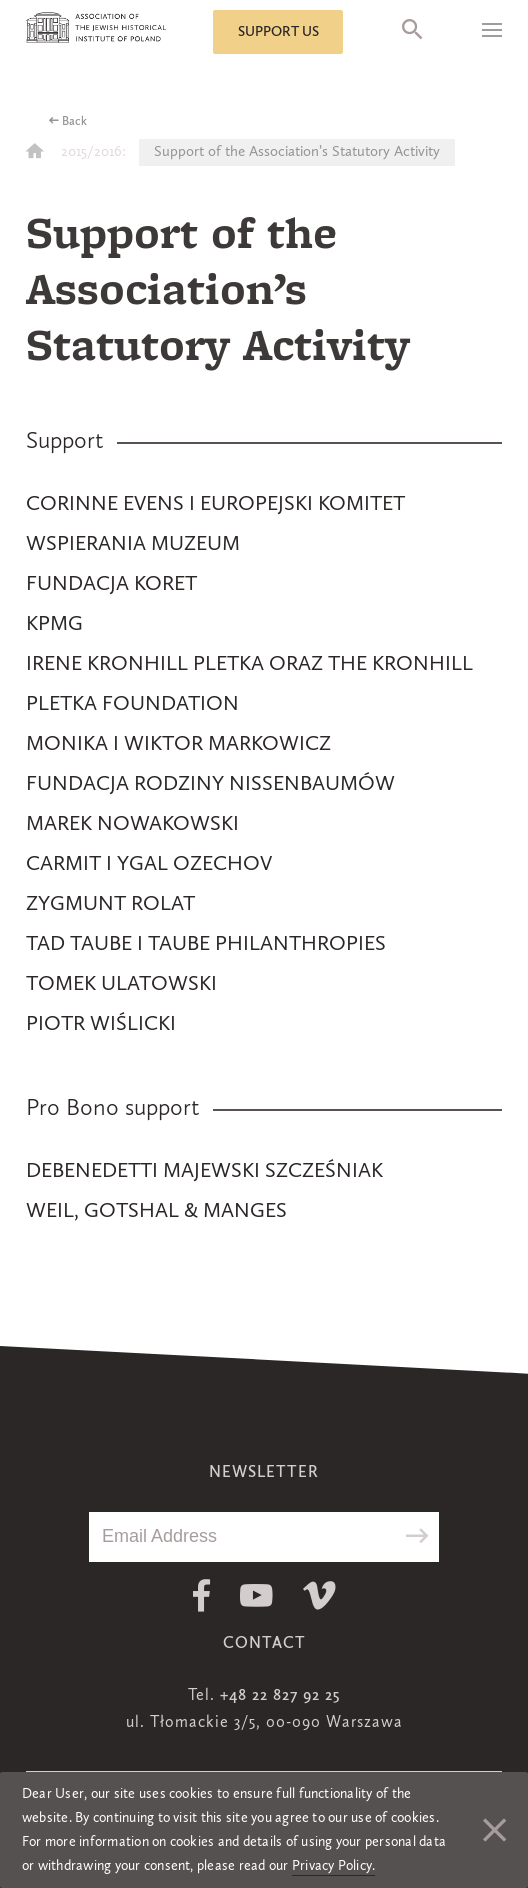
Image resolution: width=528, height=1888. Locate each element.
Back (74, 122)
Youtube (256, 1595)
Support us (278, 32)
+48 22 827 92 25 (280, 1696)
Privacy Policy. (334, 1866)
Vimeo (319, 1595)
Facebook (201, 1595)
